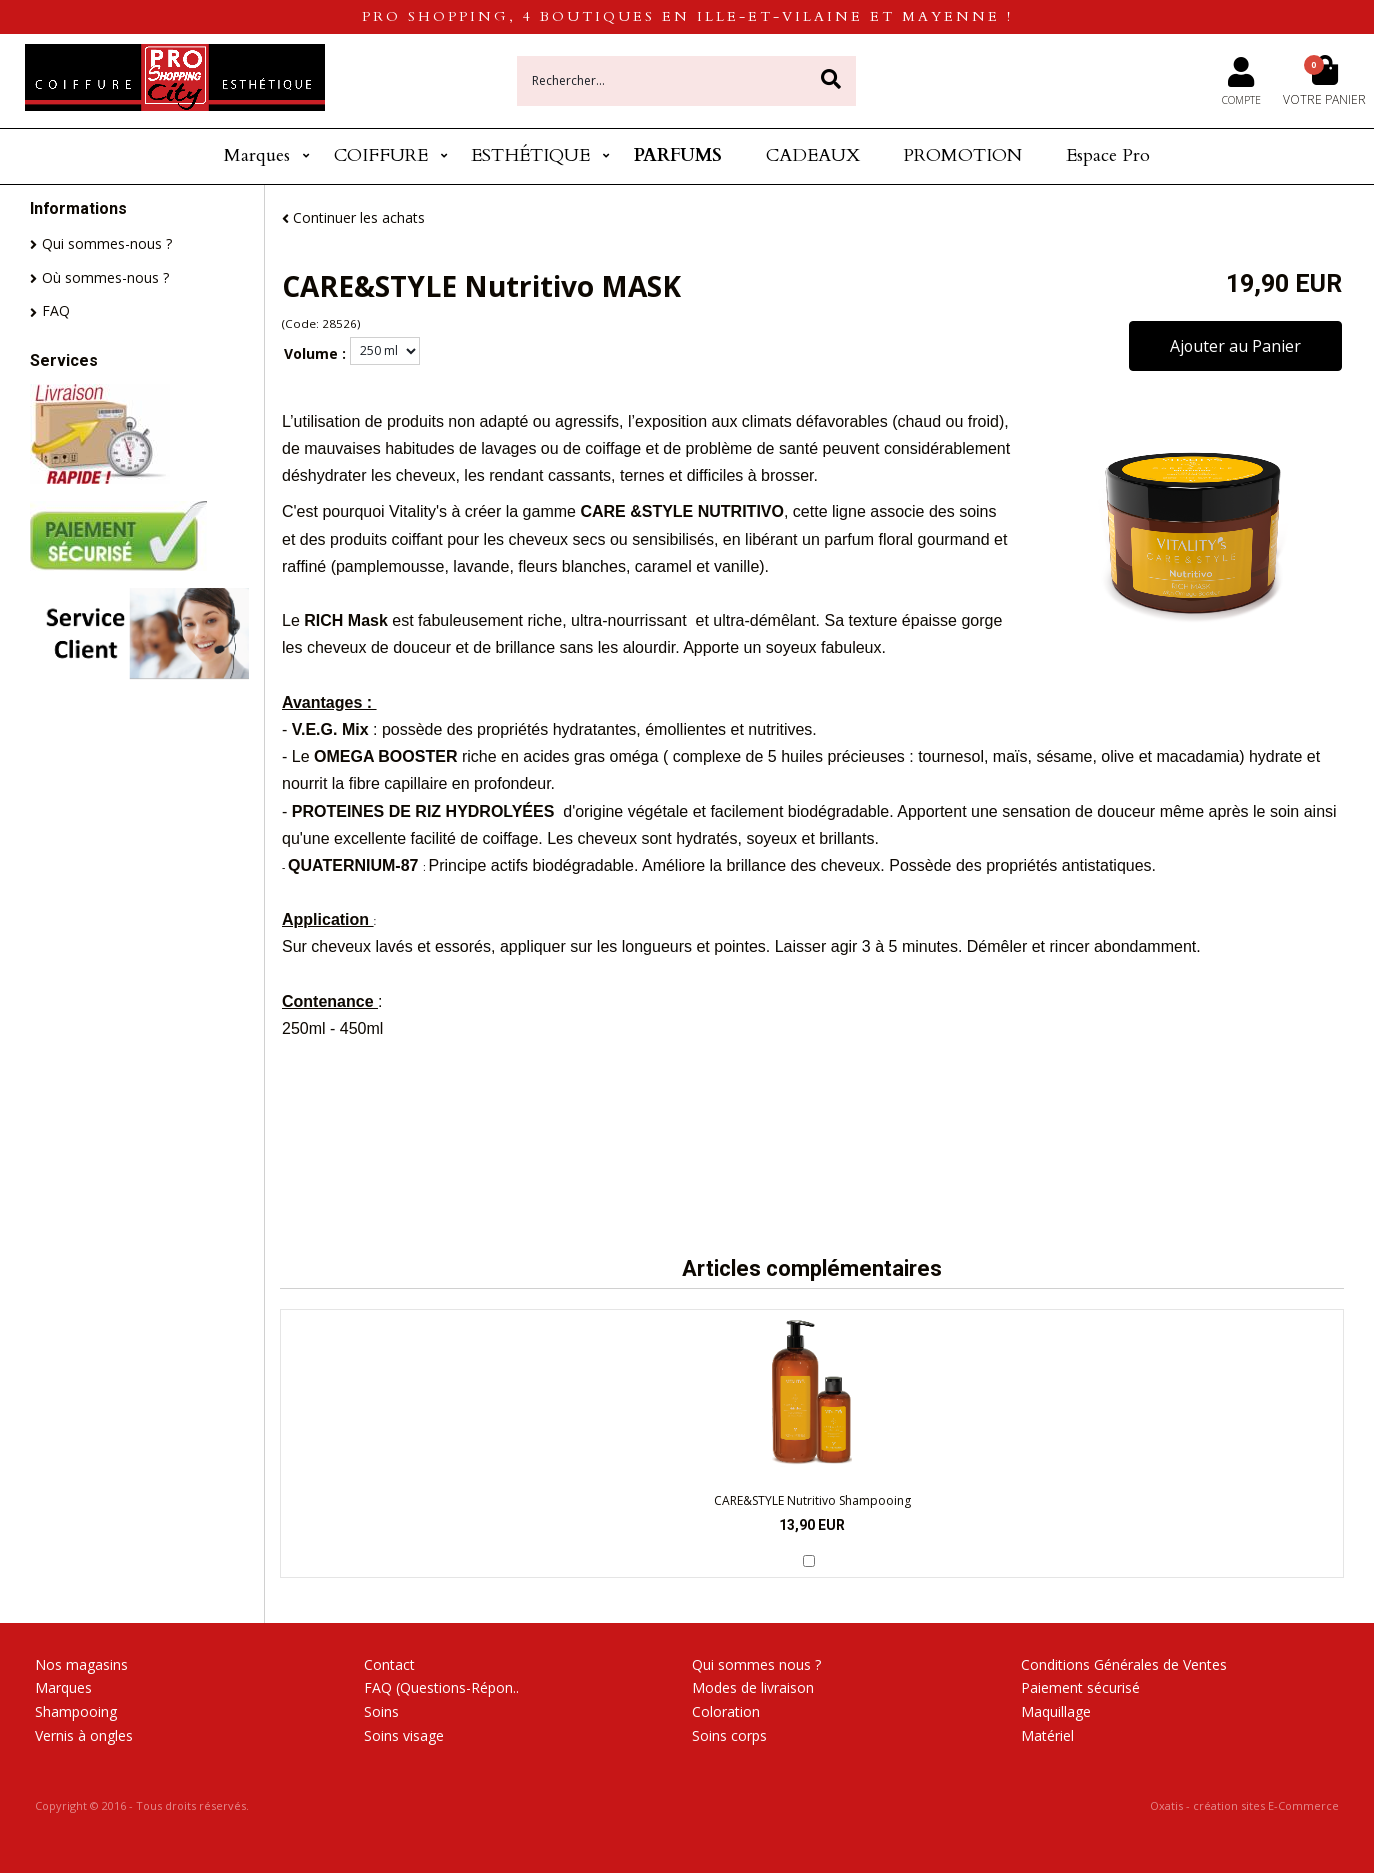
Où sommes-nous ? (105, 277)
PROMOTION (962, 155)
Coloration (726, 1711)
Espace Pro (1108, 155)
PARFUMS (678, 155)
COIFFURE (381, 155)
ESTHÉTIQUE (530, 155)
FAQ (56, 310)
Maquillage (1056, 1711)
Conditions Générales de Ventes (1124, 1664)
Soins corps (729, 1735)
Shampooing (76, 1711)
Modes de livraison (753, 1687)
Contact (389, 1664)
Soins (381, 1711)
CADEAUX (813, 155)
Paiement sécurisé (1080, 1687)
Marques (257, 155)
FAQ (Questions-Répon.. (441, 1687)
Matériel (1047, 1735)
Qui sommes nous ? (756, 1664)
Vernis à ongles (84, 1735)
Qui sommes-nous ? (107, 243)
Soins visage (404, 1735)
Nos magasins (81, 1664)
